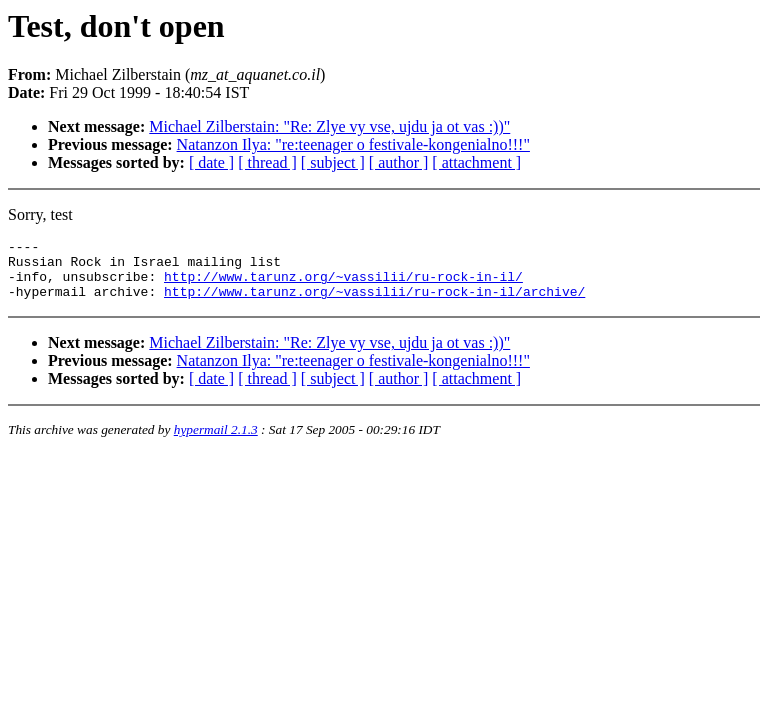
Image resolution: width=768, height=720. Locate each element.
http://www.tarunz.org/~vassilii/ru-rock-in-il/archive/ (374, 303)
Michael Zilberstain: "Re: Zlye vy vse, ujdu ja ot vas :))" (329, 126)
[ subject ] (333, 162)
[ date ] (211, 162)
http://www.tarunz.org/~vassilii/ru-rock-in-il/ (343, 285)
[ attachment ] (476, 162)
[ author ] (399, 162)
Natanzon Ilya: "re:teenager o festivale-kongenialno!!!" (353, 144)
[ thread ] (267, 162)
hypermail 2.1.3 (216, 441)
